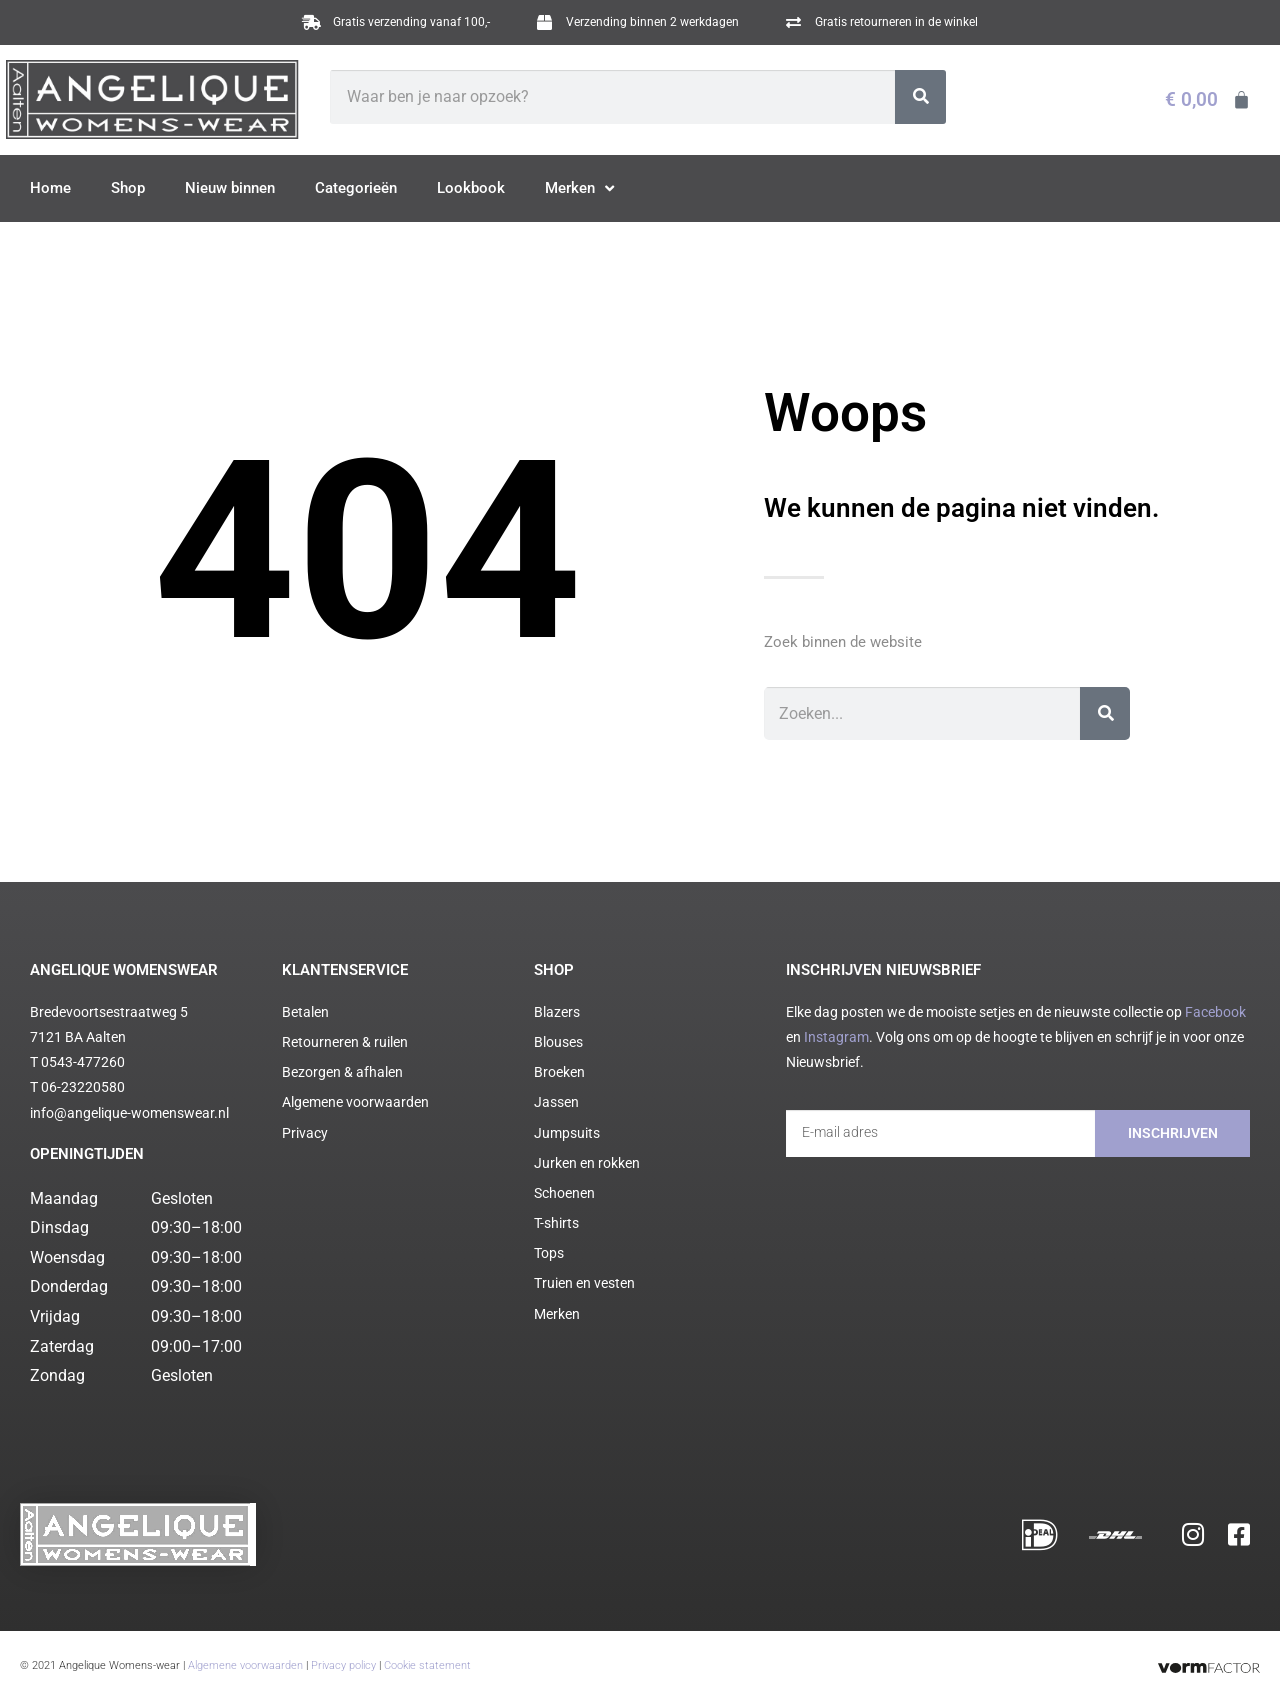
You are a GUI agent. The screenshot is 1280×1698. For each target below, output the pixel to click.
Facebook (1215, 1012)
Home (50, 188)
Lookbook (471, 188)
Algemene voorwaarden (245, 1656)
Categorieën (356, 188)
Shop (128, 188)
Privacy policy (343, 1656)
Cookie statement (427, 1656)
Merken (579, 189)
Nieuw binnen (230, 188)
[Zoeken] (920, 97)
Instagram (836, 1037)
